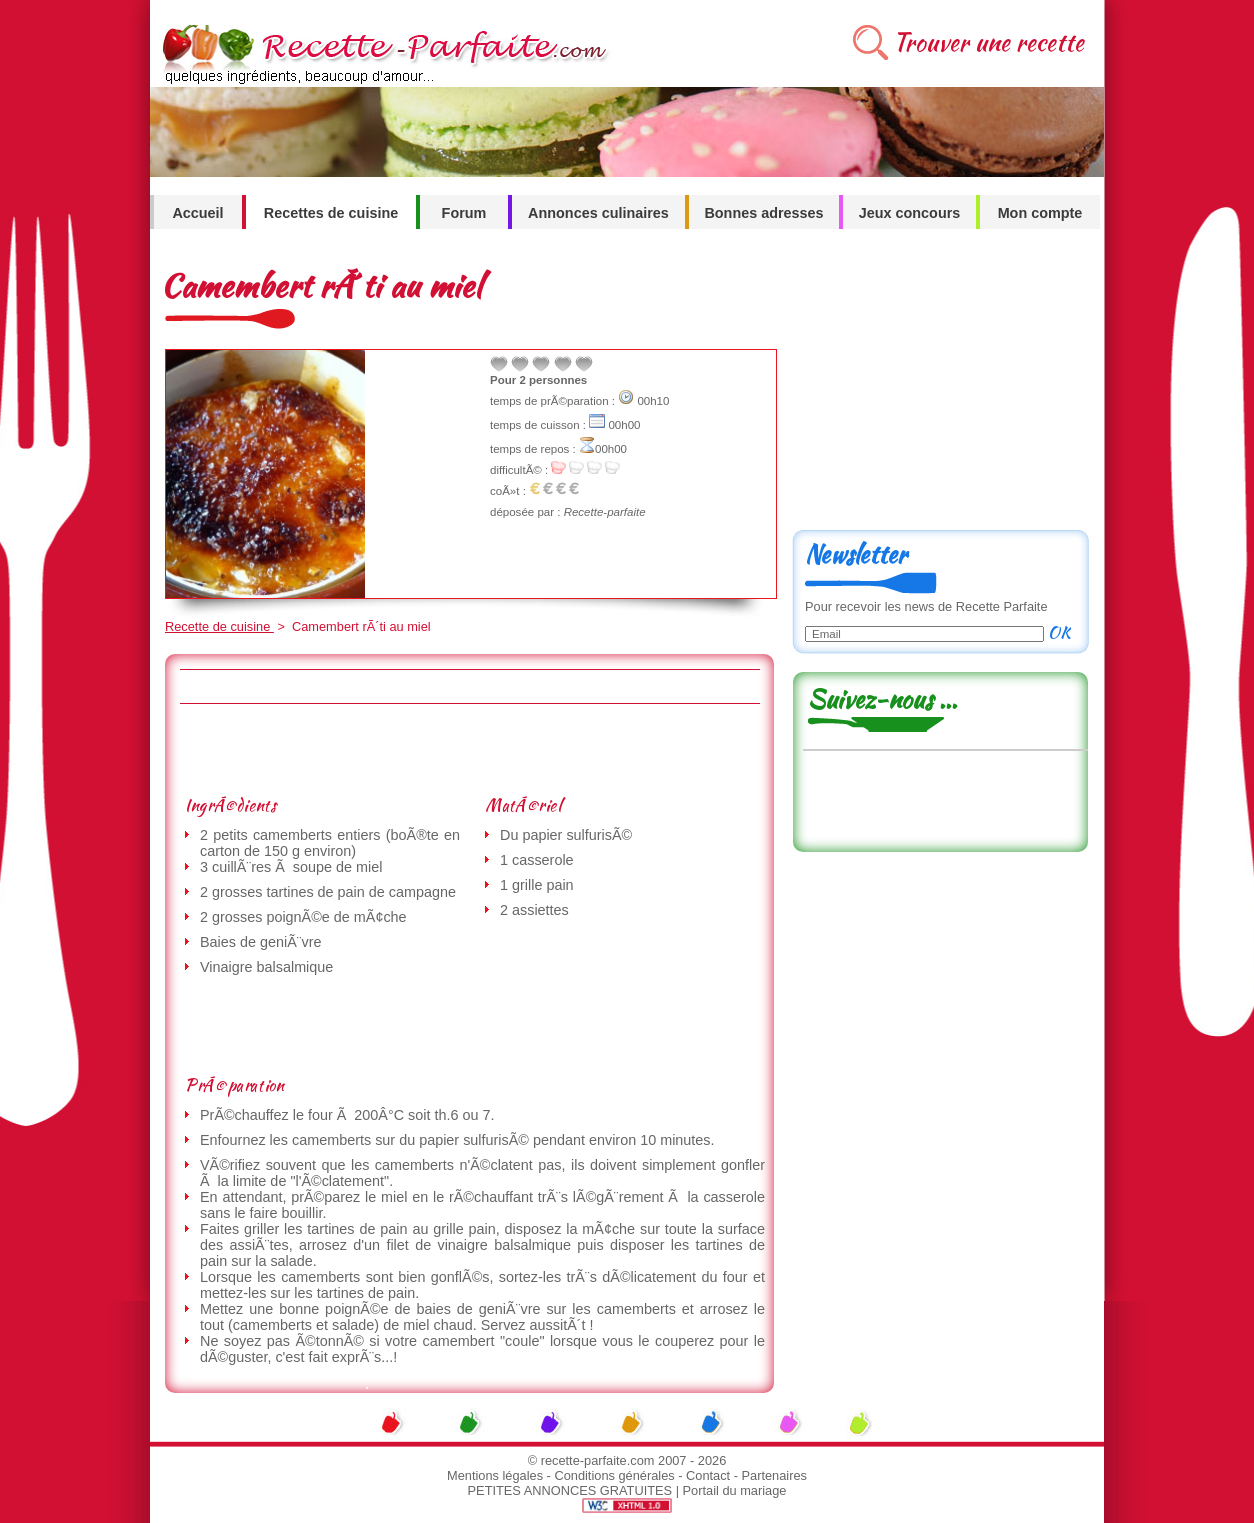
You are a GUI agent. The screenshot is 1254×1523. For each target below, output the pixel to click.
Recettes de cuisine (331, 213)
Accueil (197, 213)
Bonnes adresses (763, 213)
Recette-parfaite (605, 512)
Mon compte (1040, 213)
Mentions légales (495, 1475)
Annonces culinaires (598, 213)
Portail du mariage (735, 1490)
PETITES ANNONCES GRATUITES (570, 1490)
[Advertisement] (469, 749)
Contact (708, 1475)
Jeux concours (910, 213)
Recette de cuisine (219, 626)
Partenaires (774, 1475)
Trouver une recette (988, 42)
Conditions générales (614, 1475)
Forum (464, 213)
